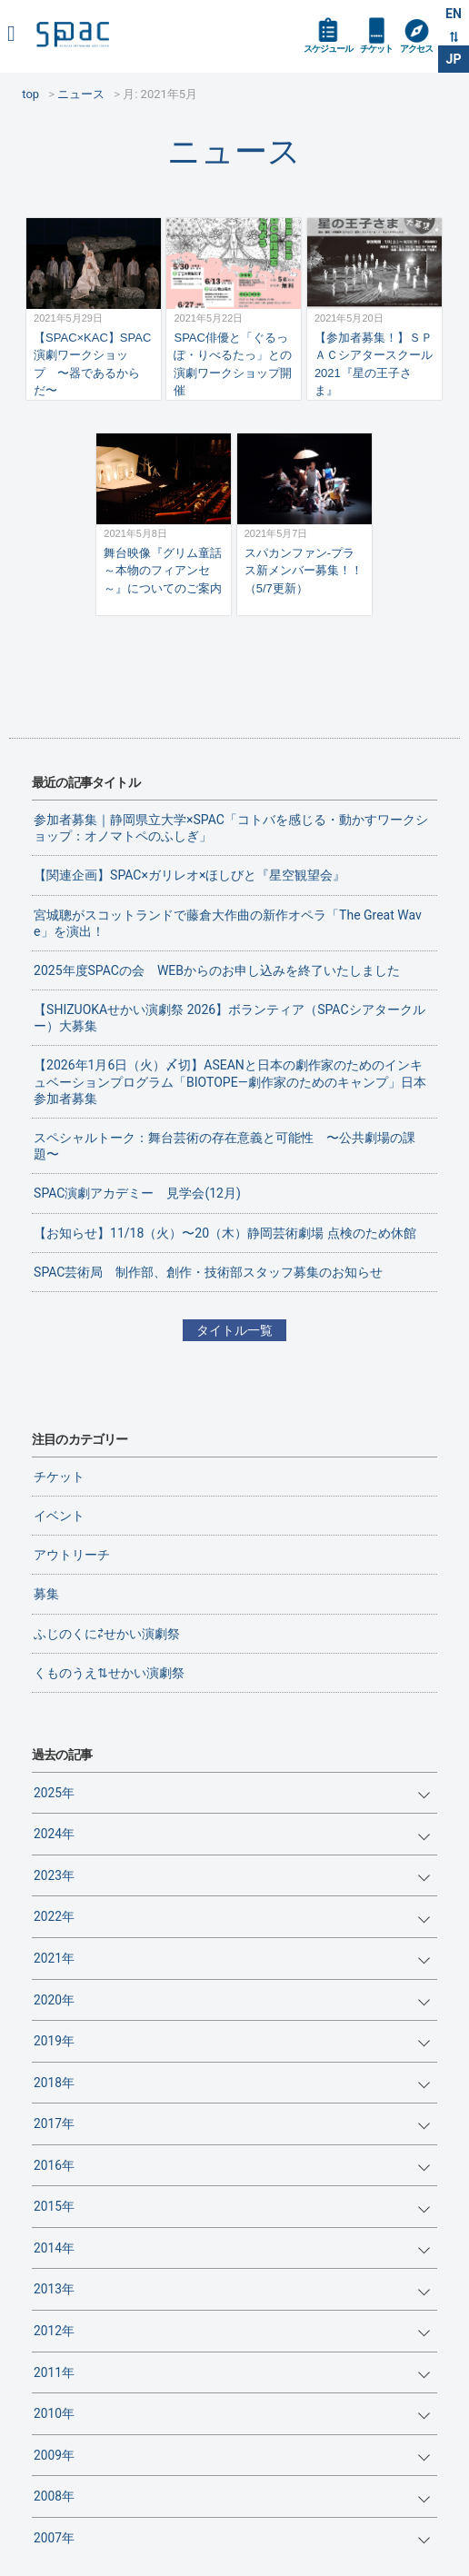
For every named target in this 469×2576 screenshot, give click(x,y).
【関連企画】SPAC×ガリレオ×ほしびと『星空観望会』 (189, 875)
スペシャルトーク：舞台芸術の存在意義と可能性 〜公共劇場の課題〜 (224, 1145)
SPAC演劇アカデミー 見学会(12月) (137, 1193)
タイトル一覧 (234, 1330)
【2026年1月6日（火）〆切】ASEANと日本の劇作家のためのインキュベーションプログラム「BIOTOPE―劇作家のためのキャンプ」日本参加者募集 (230, 1081)
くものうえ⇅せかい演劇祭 (109, 1673)
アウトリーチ (72, 1554)
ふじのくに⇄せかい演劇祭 (107, 1633)
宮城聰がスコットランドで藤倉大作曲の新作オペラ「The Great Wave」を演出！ (228, 923)
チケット (376, 49)
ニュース (234, 151)
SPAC (72, 34)
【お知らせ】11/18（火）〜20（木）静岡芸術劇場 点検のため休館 (224, 1233)
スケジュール (328, 49)
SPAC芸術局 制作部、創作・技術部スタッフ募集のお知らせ (208, 1272)
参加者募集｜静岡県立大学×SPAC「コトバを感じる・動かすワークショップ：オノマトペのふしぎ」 (231, 827)
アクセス (416, 49)
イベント (59, 1515)
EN (453, 13)
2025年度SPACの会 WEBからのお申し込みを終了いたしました (217, 970)
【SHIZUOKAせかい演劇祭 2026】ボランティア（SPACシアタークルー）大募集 (229, 1017)
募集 (46, 1593)
